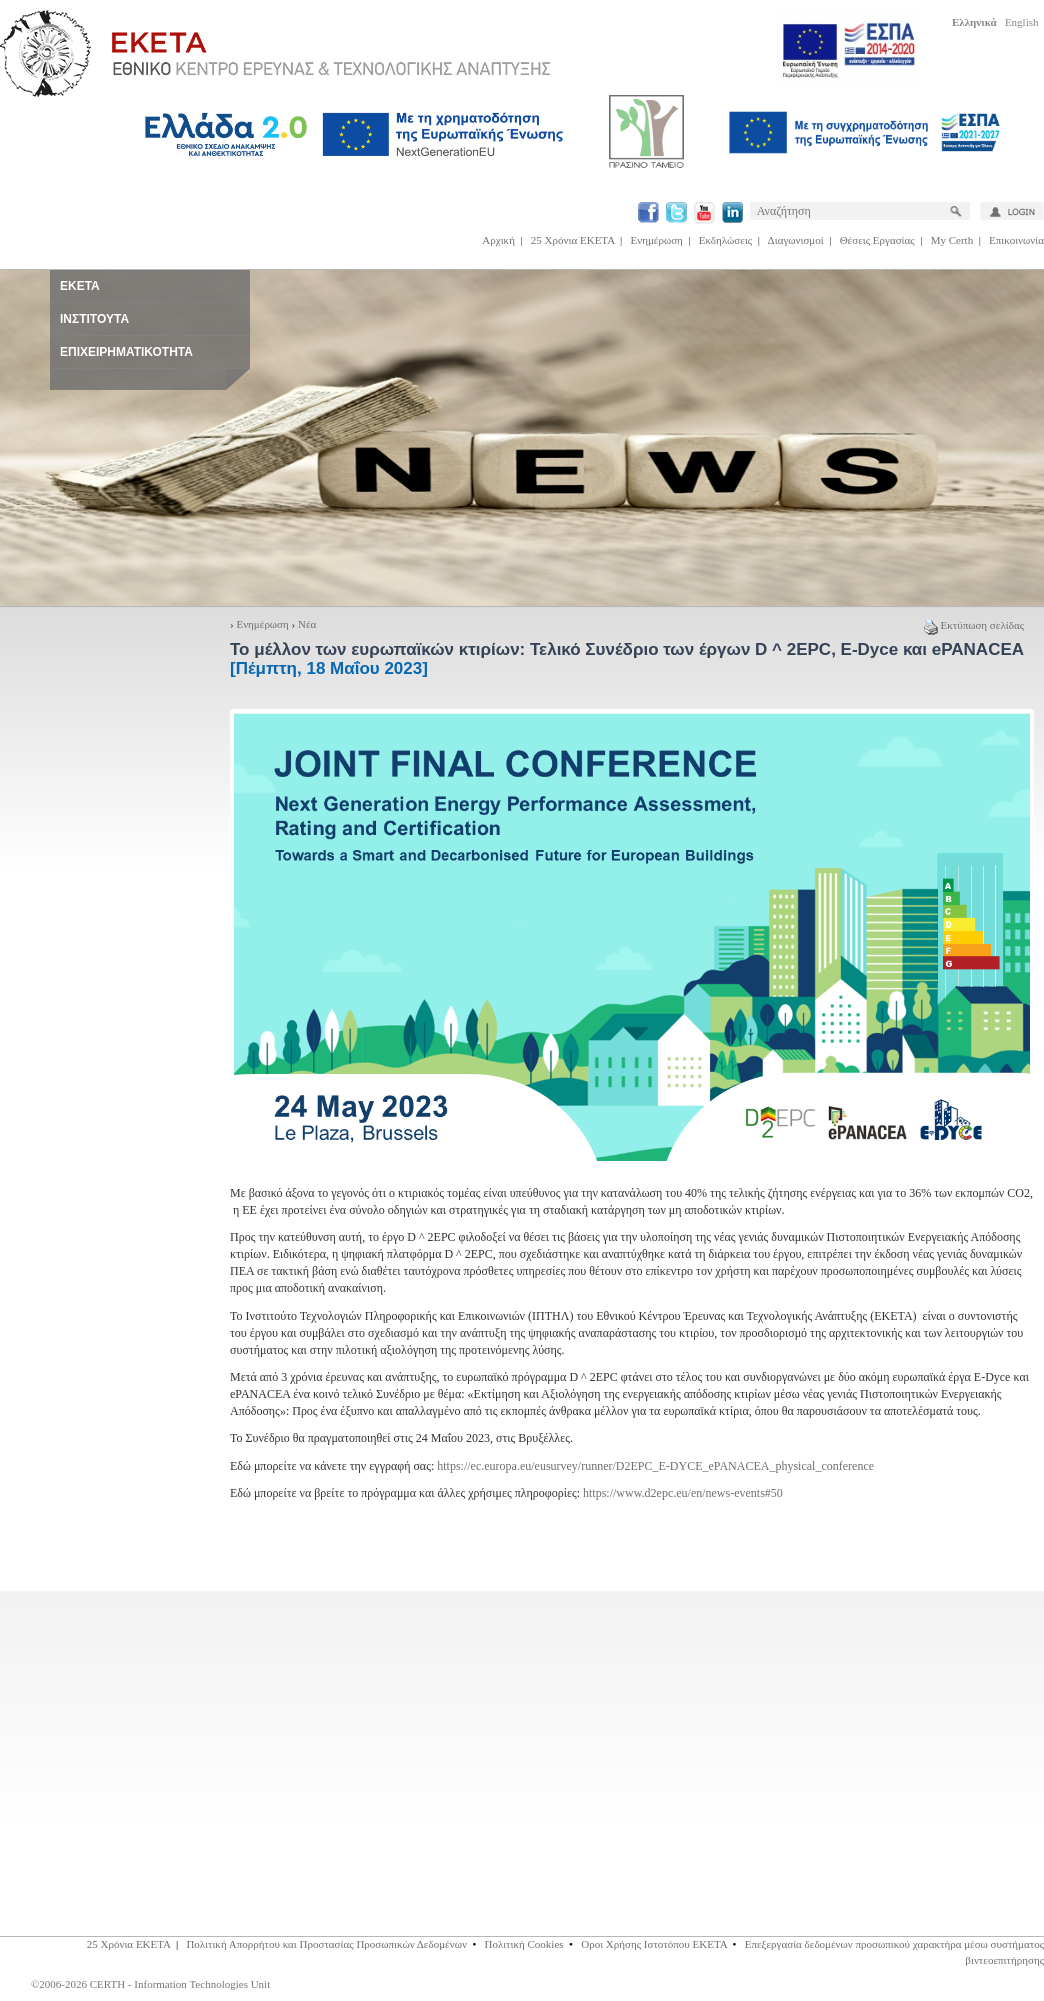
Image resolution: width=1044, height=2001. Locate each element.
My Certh (952, 240)
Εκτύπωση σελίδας (974, 625)
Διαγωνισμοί (796, 240)
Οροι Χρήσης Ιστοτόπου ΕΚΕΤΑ (654, 1944)
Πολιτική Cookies (524, 1944)
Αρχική (498, 240)
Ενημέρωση (657, 240)
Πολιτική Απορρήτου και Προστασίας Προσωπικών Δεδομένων (326, 1944)
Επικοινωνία (1016, 240)
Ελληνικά (974, 22)
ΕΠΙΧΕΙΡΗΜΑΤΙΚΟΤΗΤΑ (126, 352)
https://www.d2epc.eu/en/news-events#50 (683, 1493)
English (1022, 22)
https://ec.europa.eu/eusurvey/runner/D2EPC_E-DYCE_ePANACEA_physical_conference (655, 1466)
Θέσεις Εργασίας (877, 240)
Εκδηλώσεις (725, 240)
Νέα (307, 624)
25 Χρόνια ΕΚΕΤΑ (573, 240)
